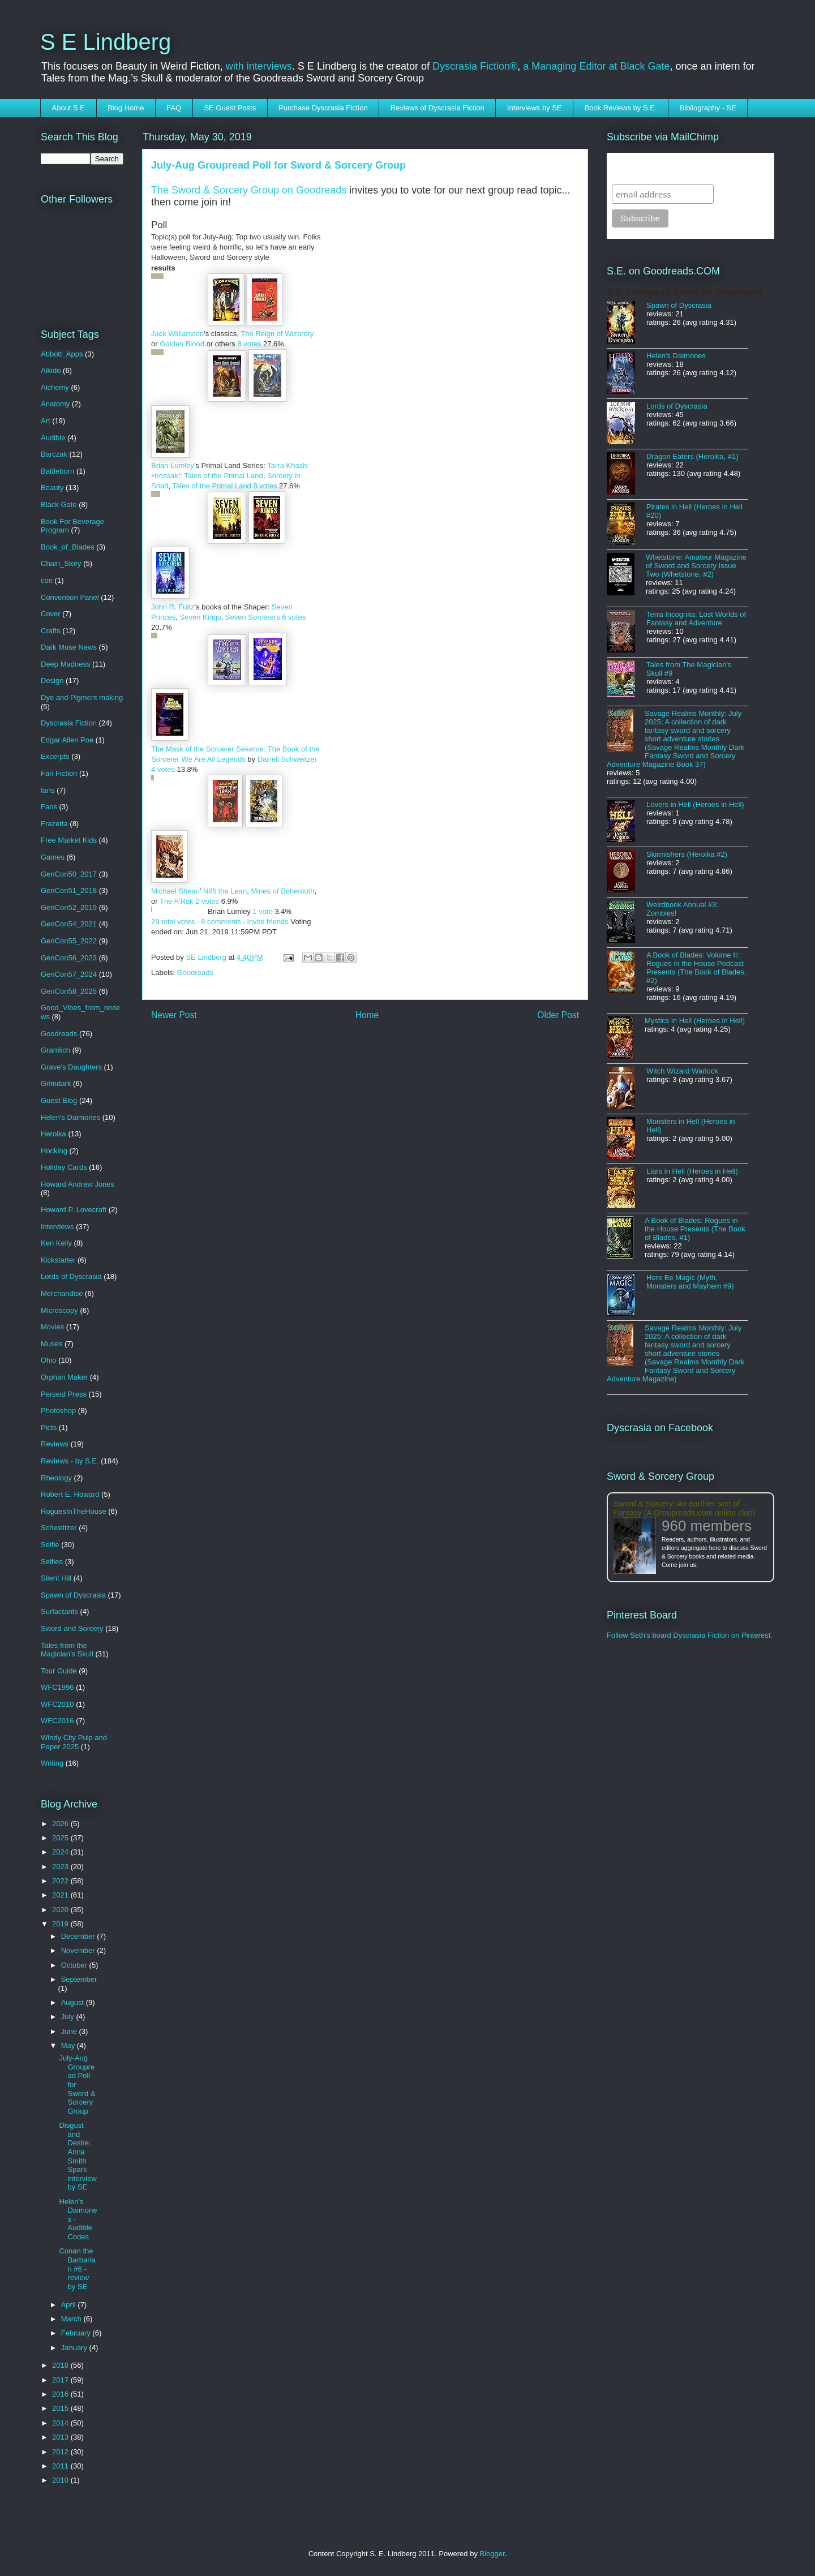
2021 (61, 1895)
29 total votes (173, 921)
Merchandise (62, 1293)
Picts (49, 1427)
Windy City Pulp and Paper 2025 (74, 1742)
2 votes (207, 901)
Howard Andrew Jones (77, 1184)
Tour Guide (59, 1671)
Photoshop (58, 1410)
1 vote (262, 911)
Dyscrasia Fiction (69, 723)
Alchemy (55, 387)
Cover (51, 613)
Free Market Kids (69, 840)
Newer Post (174, 1015)
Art (45, 421)
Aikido (51, 370)
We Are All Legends (213, 759)
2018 (61, 2365)
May (69, 2045)
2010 (61, 2480)
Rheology (56, 1478)
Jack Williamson (177, 333)
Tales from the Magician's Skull (67, 1650)
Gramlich (55, 1050)
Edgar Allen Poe (67, 740)
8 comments (221, 921)
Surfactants (59, 1611)
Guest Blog (59, 1100)
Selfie (50, 1544)
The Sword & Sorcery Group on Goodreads (250, 190)
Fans (49, 806)
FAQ (173, 108)
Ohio (48, 1360)
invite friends (268, 921)
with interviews (259, 66)
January (75, 2347)
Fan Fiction (59, 773)
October (75, 1965)
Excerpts (55, 756)
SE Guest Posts (230, 108)
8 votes (249, 344)
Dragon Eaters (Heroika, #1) (692, 456)
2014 (61, 2423)
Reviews (54, 1444)
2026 (61, 1823)
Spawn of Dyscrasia (73, 1595)
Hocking (54, 1151)
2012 (61, 2452)
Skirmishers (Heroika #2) (686, 854)
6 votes (294, 617)
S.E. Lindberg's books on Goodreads (685, 292)
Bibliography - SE (708, 108)
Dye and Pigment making (82, 697)
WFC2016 (57, 1720)
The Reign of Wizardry (277, 333)
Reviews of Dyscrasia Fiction (437, 108)
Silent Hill (56, 1578)
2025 (61, 1838)
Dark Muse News (69, 647)
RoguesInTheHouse (73, 1511)
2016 (61, 2394)
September (79, 1979)
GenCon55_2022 (69, 941)
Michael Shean (175, 891)
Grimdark (56, 1083)
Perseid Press (64, 1394)
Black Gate (59, 504)
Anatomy (55, 404)
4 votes (163, 769)
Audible (53, 437)
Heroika (53, 1134)
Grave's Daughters (71, 1067)
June (70, 2031)
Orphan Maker (64, 1377)
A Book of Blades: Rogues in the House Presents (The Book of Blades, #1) (695, 1229)
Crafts (51, 630)
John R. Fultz (173, 607)
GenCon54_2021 (69, 924)
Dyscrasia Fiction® (474, 66)
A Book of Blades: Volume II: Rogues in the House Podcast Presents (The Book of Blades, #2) (696, 968)
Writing (52, 1763)
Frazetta (54, 823)
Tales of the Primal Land (211, 486)
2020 (61, 1909)
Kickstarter (58, 1260)
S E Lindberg (105, 41)
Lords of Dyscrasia (71, 1276)
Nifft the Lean (225, 891)
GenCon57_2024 (69, 974)
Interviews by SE (534, 108)
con (47, 580)
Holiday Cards (64, 1167)
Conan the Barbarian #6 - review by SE (77, 2268)
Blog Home (126, 108)
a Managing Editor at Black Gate (596, 66)
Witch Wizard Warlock (682, 1071)
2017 (61, 2380)
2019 (61, 1924)
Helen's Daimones (70, 1117)
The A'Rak (177, 901)
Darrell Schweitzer (287, 759)
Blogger (492, 2553)
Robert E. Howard (70, 1494)
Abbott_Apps (62, 354)
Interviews (57, 1226)
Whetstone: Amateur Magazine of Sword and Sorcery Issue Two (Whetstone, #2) (696, 565)
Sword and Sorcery (72, 1628)
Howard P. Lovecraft (73, 1209)
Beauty (52, 487)
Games (53, 857)
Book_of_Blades (68, 547)
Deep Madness (65, 664)
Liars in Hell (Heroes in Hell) (692, 1171)
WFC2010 (57, 1704)
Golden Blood (182, 344)
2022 (61, 1881)
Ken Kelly (56, 1243)
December (79, 1936)
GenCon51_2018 (69, 890)
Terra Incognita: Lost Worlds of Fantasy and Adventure (696, 618)
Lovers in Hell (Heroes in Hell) (695, 804)
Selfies (52, 1561)
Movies (52, 1327)
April (69, 2304)
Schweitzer (59, 1527)
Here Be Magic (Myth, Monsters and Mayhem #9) (690, 1281)
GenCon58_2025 (69, 991)
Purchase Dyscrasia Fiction (323, 108)
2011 (61, 2466)
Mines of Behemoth (282, 891)
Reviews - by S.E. (70, 1461)
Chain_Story (61, 563)
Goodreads (195, 972)
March (72, 2319)
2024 (61, 1852)
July (68, 2016)
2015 (61, 2408)
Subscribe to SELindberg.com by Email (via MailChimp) (683, 168)
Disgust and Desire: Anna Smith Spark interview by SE (77, 2156)
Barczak (54, 454)
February (77, 2333)
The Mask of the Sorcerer (192, 749)
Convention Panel (70, 597)
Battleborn (57, 471)
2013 (61, 2437)
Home (367, 1015)
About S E (68, 108)
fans (48, 790)
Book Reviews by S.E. (621, 108)
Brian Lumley (172, 465)
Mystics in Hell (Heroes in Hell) (695, 1020)
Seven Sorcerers (252, 617)
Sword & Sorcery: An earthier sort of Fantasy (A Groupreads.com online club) (685, 1508)
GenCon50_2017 (69, 874)
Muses (51, 1343)
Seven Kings (200, 617)
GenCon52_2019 (69, 907)
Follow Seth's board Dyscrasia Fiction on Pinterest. (690, 1635)
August (73, 2002)
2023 (61, 1866)
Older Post (558, 1015)
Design (52, 680)
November (79, 1950)
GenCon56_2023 (69, 958)
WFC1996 (57, 1687)
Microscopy (59, 1310)
